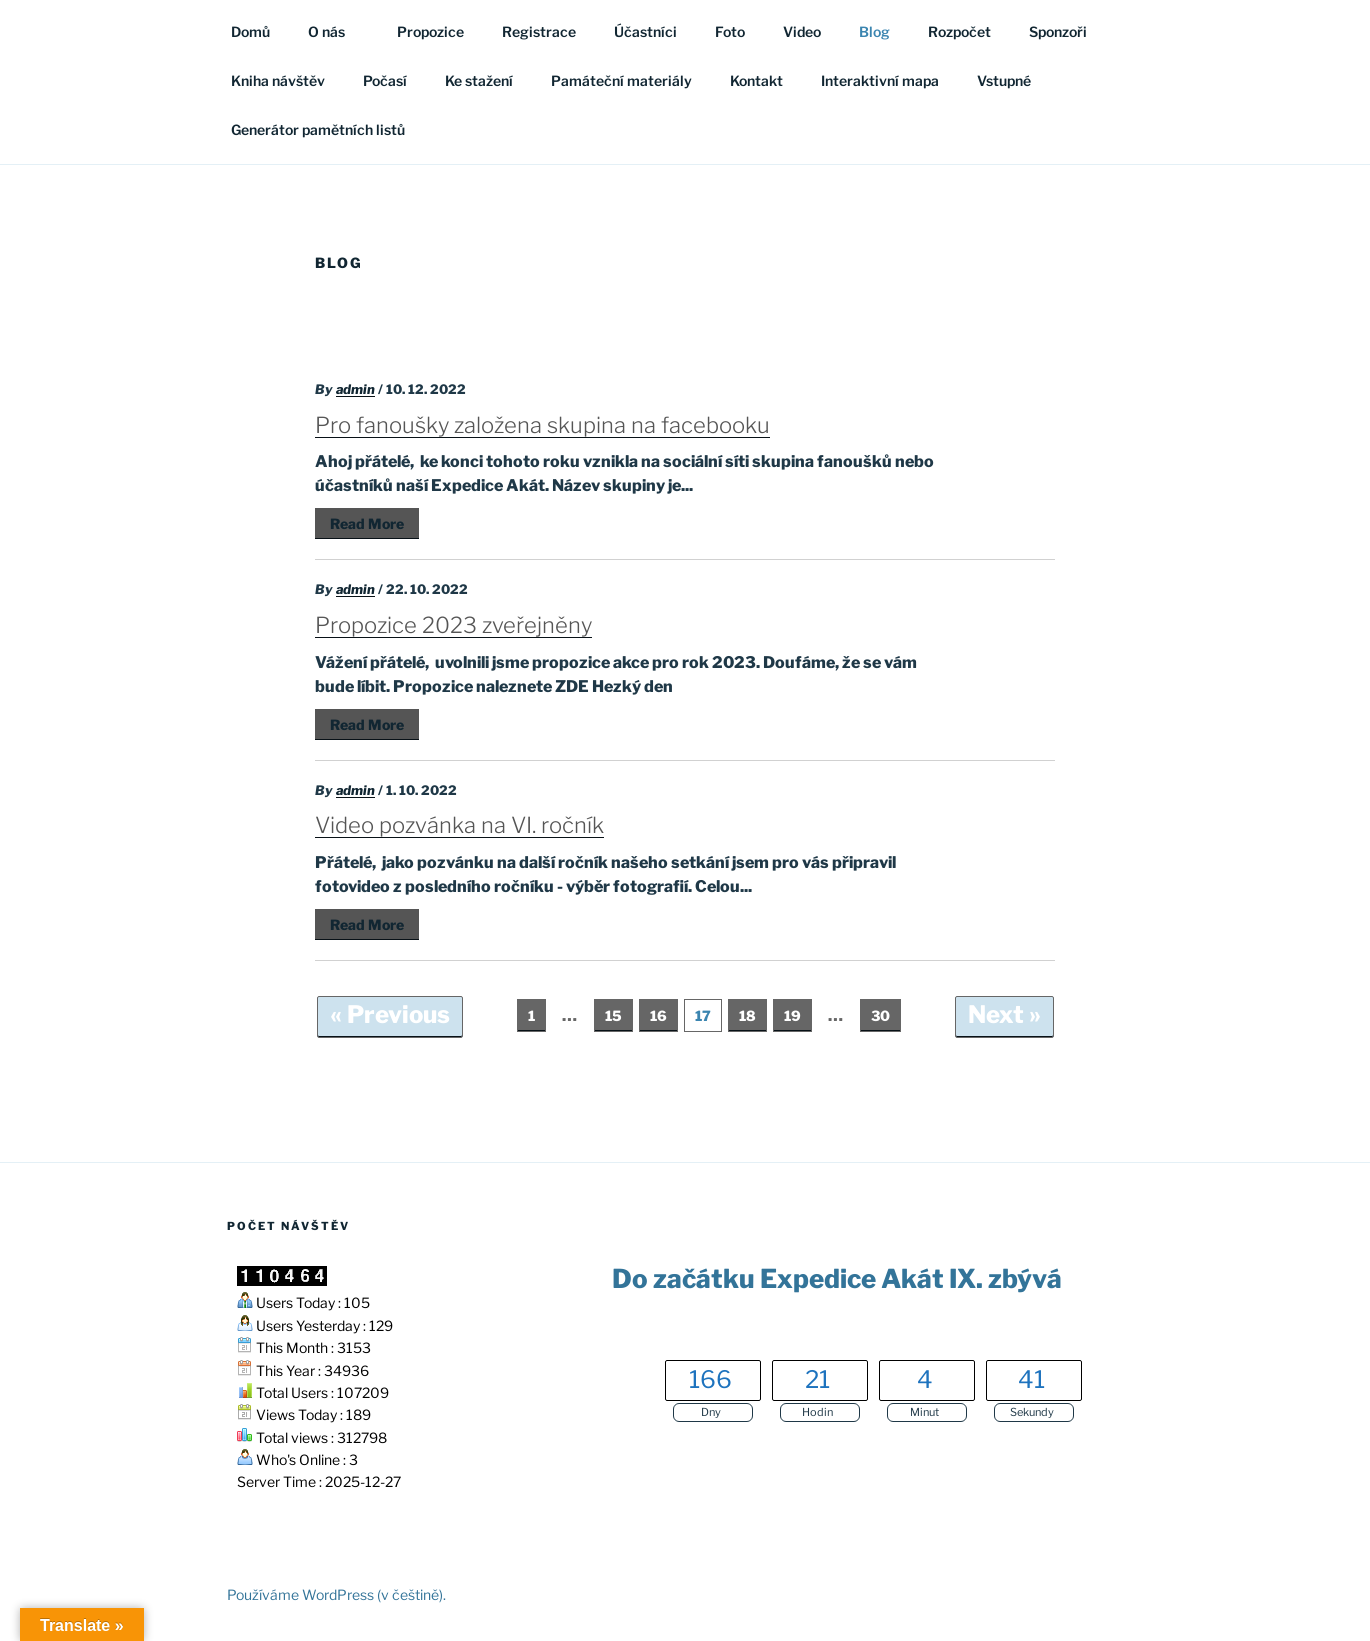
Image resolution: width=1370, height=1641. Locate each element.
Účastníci (645, 31)
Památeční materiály (621, 80)
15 (613, 1015)
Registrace (539, 31)
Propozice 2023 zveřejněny (453, 625)
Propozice (430, 31)
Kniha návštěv (278, 80)
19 (792, 1015)
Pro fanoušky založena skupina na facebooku (542, 425)
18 (747, 1015)
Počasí (385, 80)
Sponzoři (1058, 31)
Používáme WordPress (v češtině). (336, 1594)
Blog (874, 31)
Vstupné (1004, 80)
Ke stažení (479, 80)
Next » (1004, 1014)
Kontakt (756, 80)
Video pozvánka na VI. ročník (459, 825)
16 (658, 1015)
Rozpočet (959, 31)
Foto (730, 31)
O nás (336, 31)
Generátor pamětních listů (318, 129)
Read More (367, 523)
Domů (250, 31)
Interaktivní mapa (880, 80)
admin (355, 389)
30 (880, 1015)
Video (802, 31)
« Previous (390, 1014)
